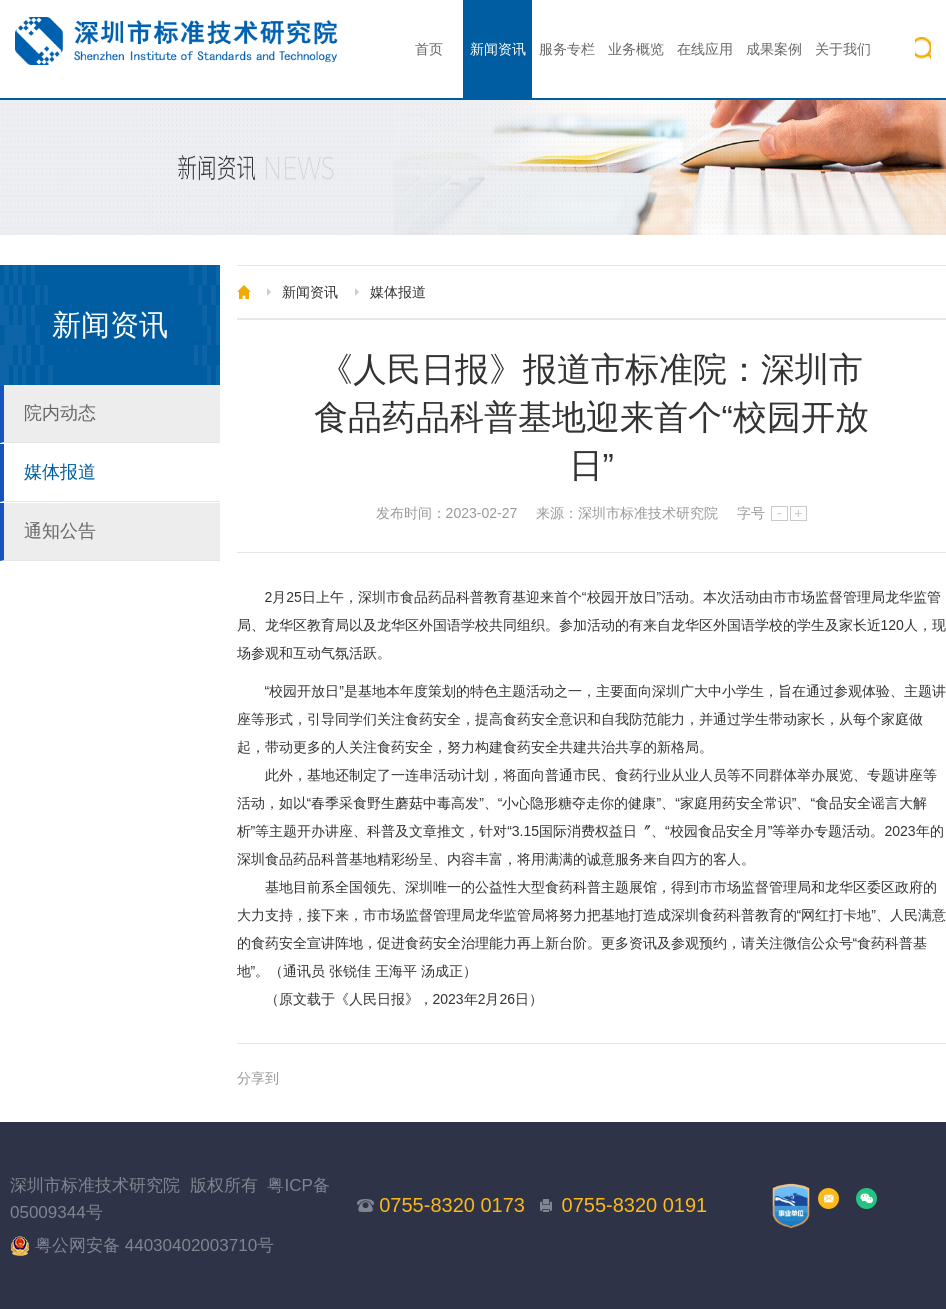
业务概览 (636, 49)
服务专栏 (567, 49)
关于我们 (843, 49)
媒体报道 (60, 472)
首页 (429, 49)
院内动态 (60, 413)
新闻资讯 (498, 49)
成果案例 (774, 49)
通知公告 (60, 531)
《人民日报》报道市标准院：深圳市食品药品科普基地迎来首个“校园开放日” (591, 417)
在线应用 (705, 49)
